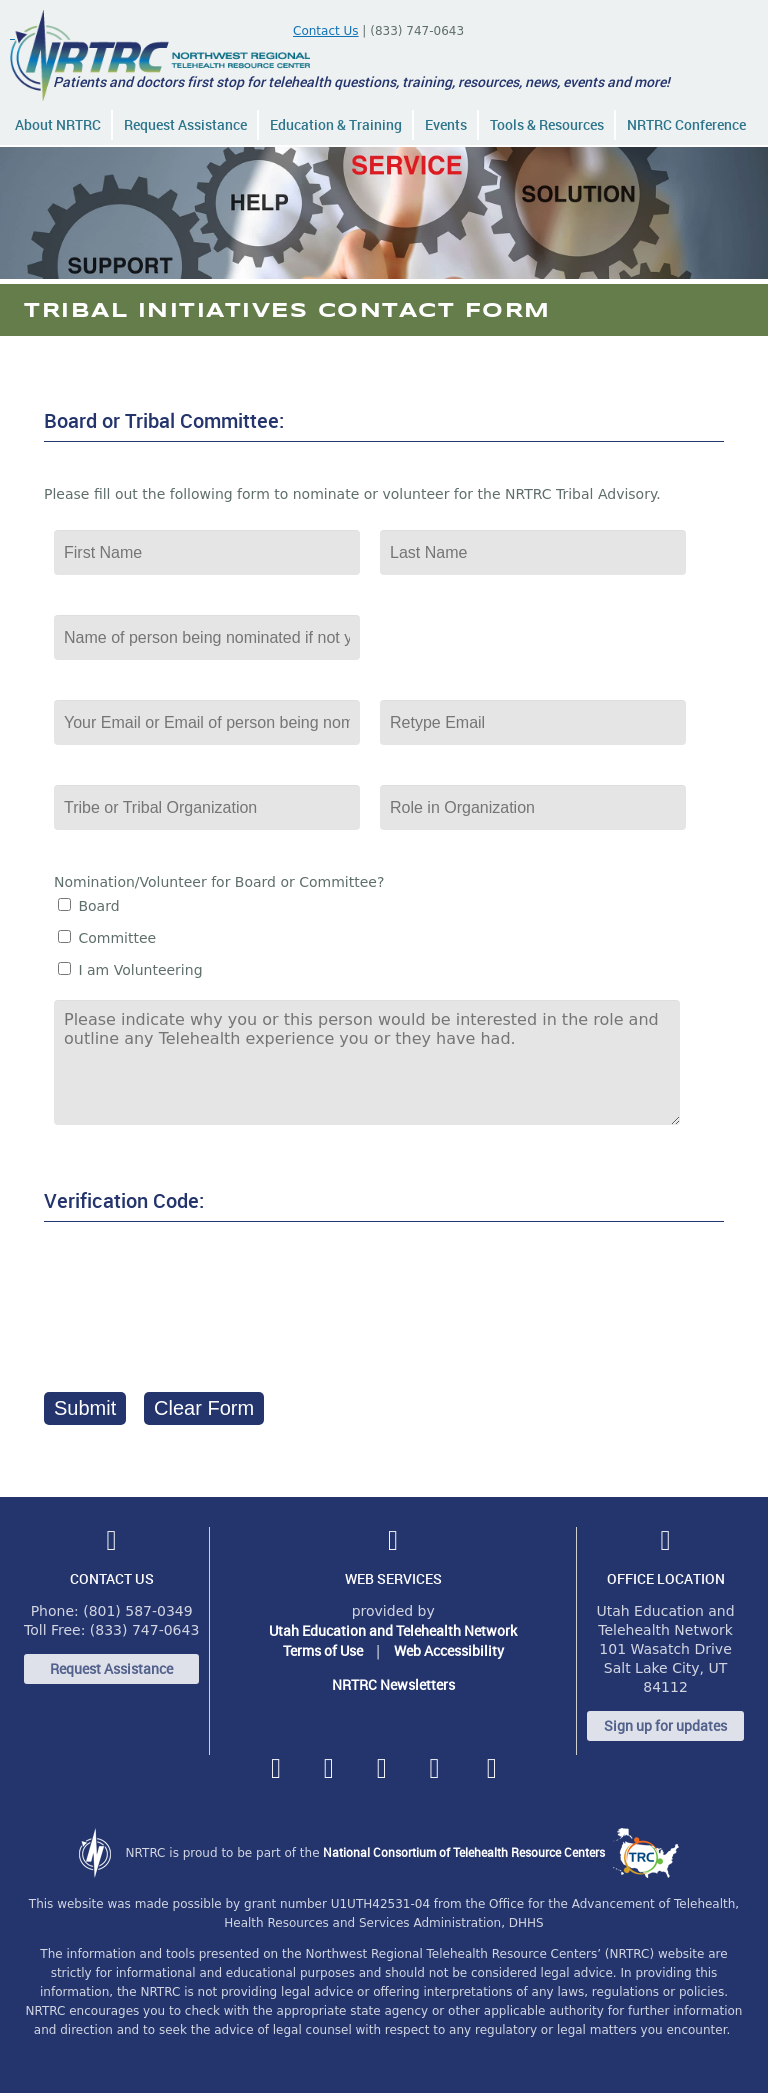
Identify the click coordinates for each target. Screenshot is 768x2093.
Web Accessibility (449, 1650)
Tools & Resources (547, 124)
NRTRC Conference (686, 124)
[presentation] (196, 1301)
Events (446, 124)
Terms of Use (323, 1650)
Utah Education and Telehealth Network (393, 1630)
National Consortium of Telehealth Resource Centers (501, 1852)
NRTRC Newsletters (393, 1684)
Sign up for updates (665, 1725)
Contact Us (326, 31)
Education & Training (336, 124)
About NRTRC (58, 124)
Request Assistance (185, 124)
